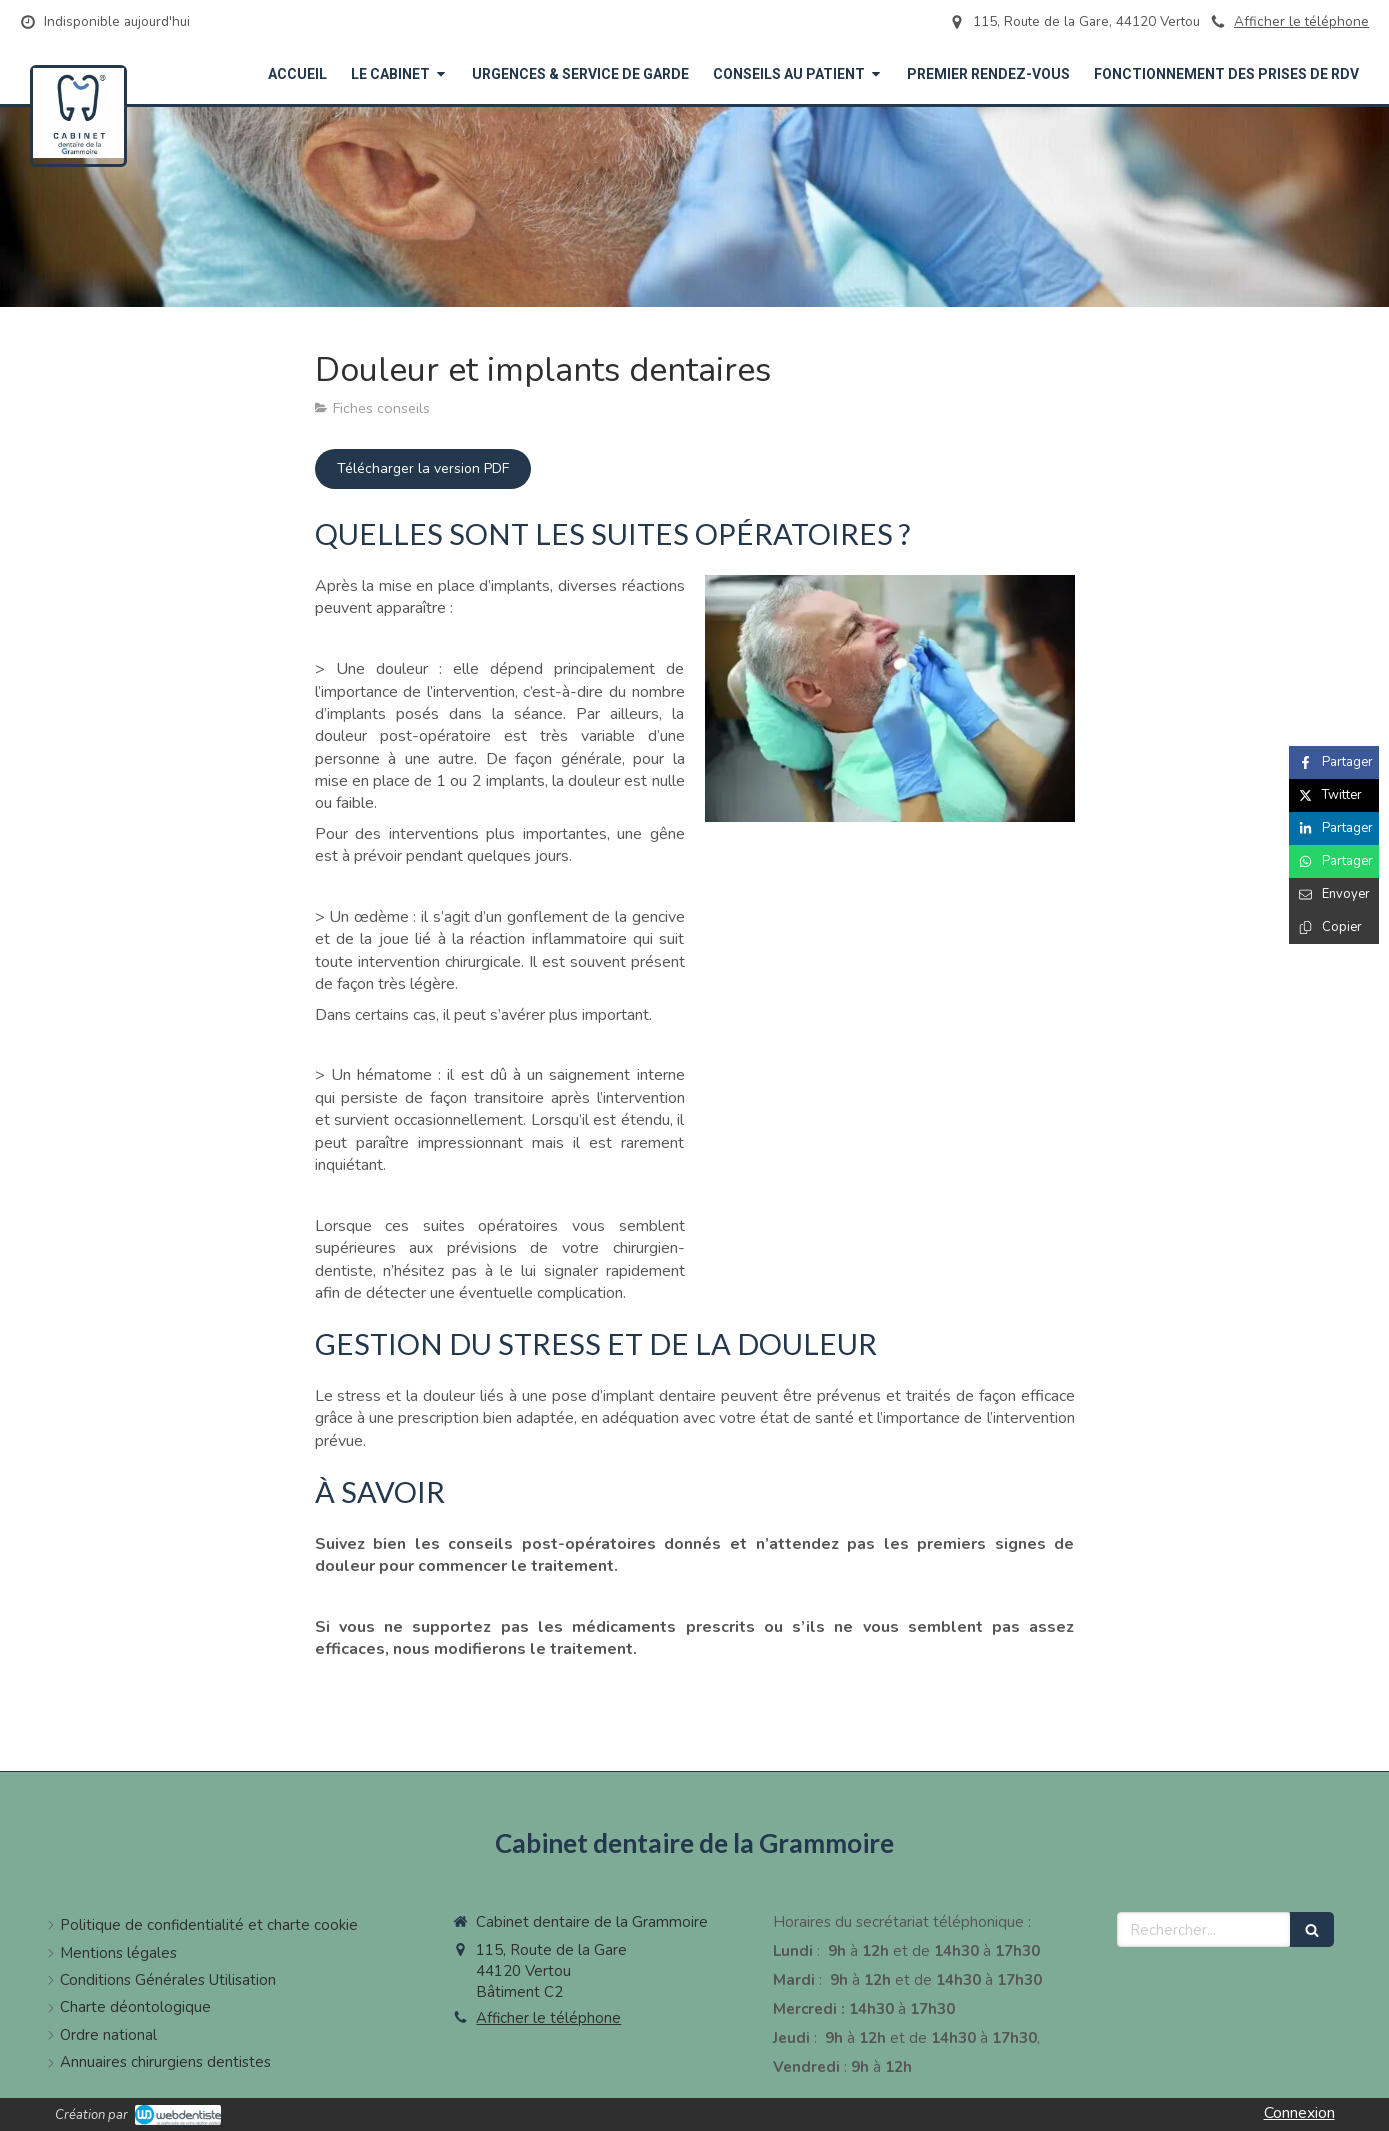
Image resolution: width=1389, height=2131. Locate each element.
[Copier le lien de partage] (1334, 927)
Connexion (1299, 2113)
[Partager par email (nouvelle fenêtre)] (1334, 894)
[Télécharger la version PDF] (423, 469)
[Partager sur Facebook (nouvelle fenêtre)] (1334, 762)
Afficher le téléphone (1301, 21)
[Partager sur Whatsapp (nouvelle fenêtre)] (1334, 861)
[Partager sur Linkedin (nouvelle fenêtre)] (1334, 828)
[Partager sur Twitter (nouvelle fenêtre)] (1334, 795)
